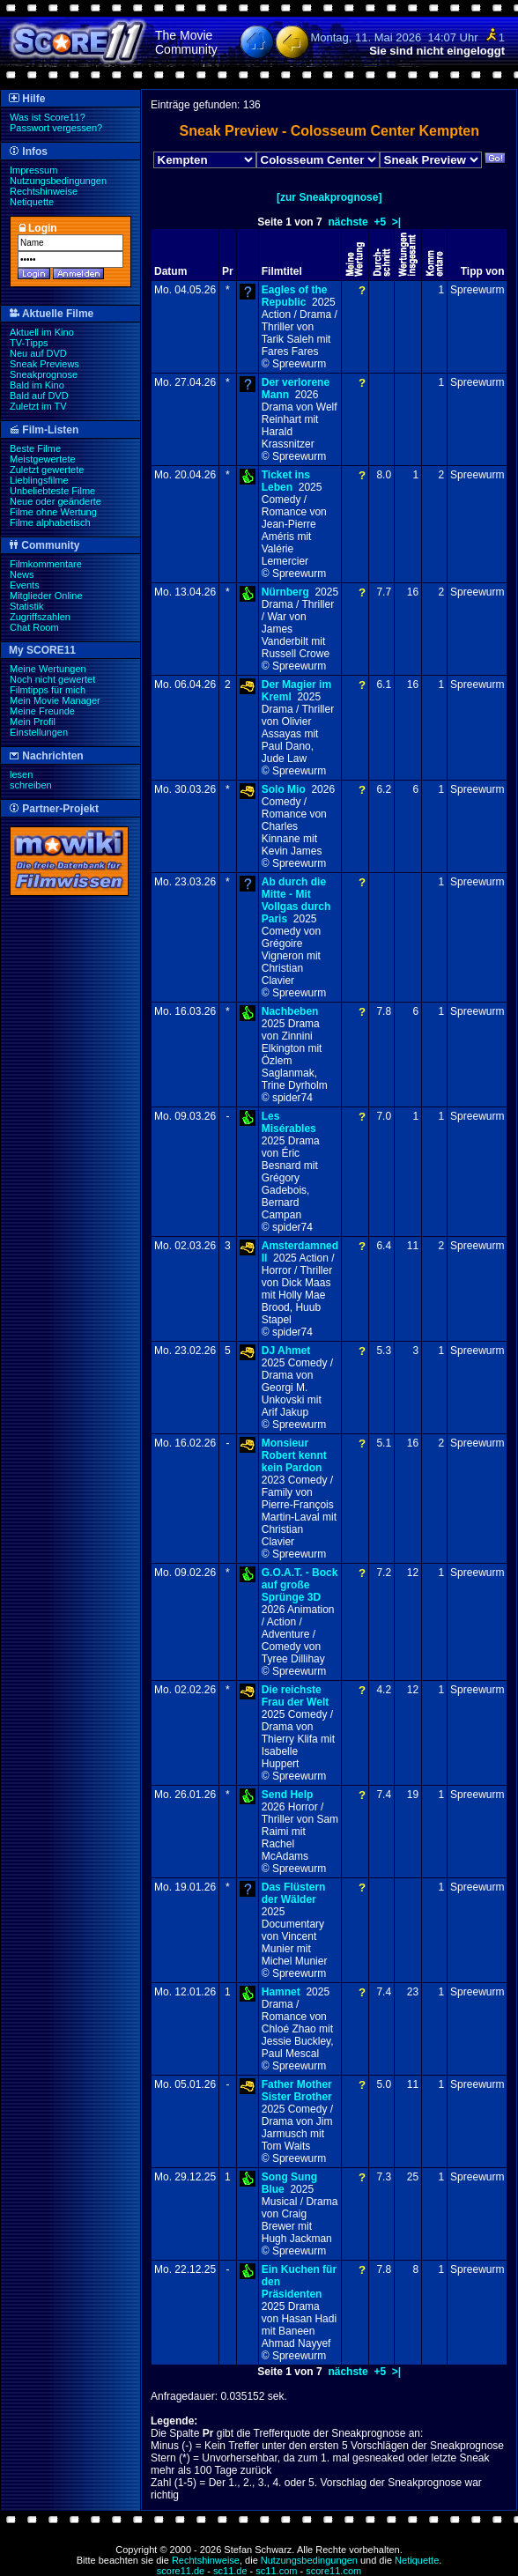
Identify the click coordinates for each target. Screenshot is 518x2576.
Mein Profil (33, 721)
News (22, 574)
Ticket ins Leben (286, 481)
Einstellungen (39, 732)
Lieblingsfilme (39, 480)
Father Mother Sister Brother (297, 2090)
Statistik (27, 606)
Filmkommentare (46, 564)
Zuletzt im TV (38, 406)
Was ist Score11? (47, 117)
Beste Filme (35, 448)
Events (25, 585)
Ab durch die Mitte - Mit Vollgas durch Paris (296, 900)
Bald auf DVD (39, 395)
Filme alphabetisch (50, 522)
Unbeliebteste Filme (52, 490)
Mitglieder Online (46, 595)
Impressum (33, 170)
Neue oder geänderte (55, 501)
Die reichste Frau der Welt (295, 1696)
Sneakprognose (44, 374)
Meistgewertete (43, 459)
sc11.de (230, 2570)
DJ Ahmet (286, 1350)
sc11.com (276, 2570)
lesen (21, 774)
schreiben (31, 785)
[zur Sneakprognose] (329, 197)
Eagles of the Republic (295, 296)
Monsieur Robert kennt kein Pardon (294, 1455)
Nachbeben (290, 1011)
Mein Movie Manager (55, 700)
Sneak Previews (44, 364)
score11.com (333, 2570)
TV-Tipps (29, 342)
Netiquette (32, 201)
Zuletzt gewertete (47, 469)
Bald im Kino (37, 385)
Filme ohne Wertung (53, 512)
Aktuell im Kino (42, 332)
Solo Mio (284, 789)
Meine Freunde (42, 711)
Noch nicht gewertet (52, 679)
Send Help (288, 1794)
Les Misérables (289, 1122)
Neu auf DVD (38, 353)
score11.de (180, 2570)
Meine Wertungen (48, 668)
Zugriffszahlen (40, 616)
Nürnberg (285, 592)
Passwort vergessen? (56, 127)
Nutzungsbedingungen (58, 180)
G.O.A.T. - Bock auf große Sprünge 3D (300, 1584)
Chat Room (34, 627)
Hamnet (281, 1992)
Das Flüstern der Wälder (294, 1893)
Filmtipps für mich (47, 690)
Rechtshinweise (44, 191)
